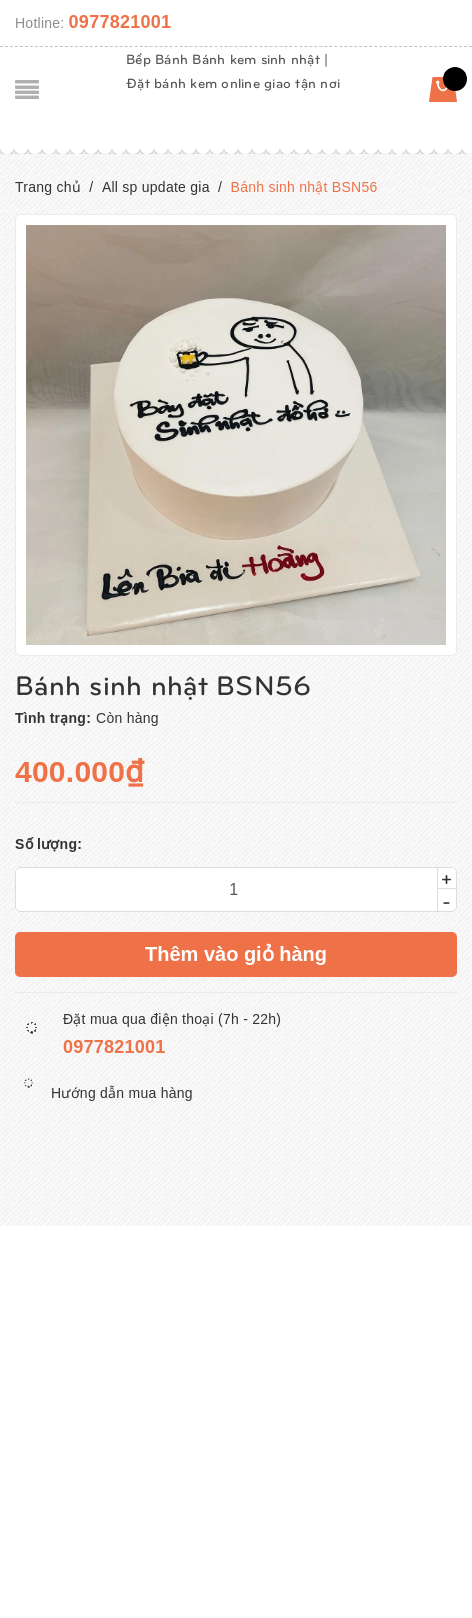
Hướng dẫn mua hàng (122, 1093)
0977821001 (120, 22)
